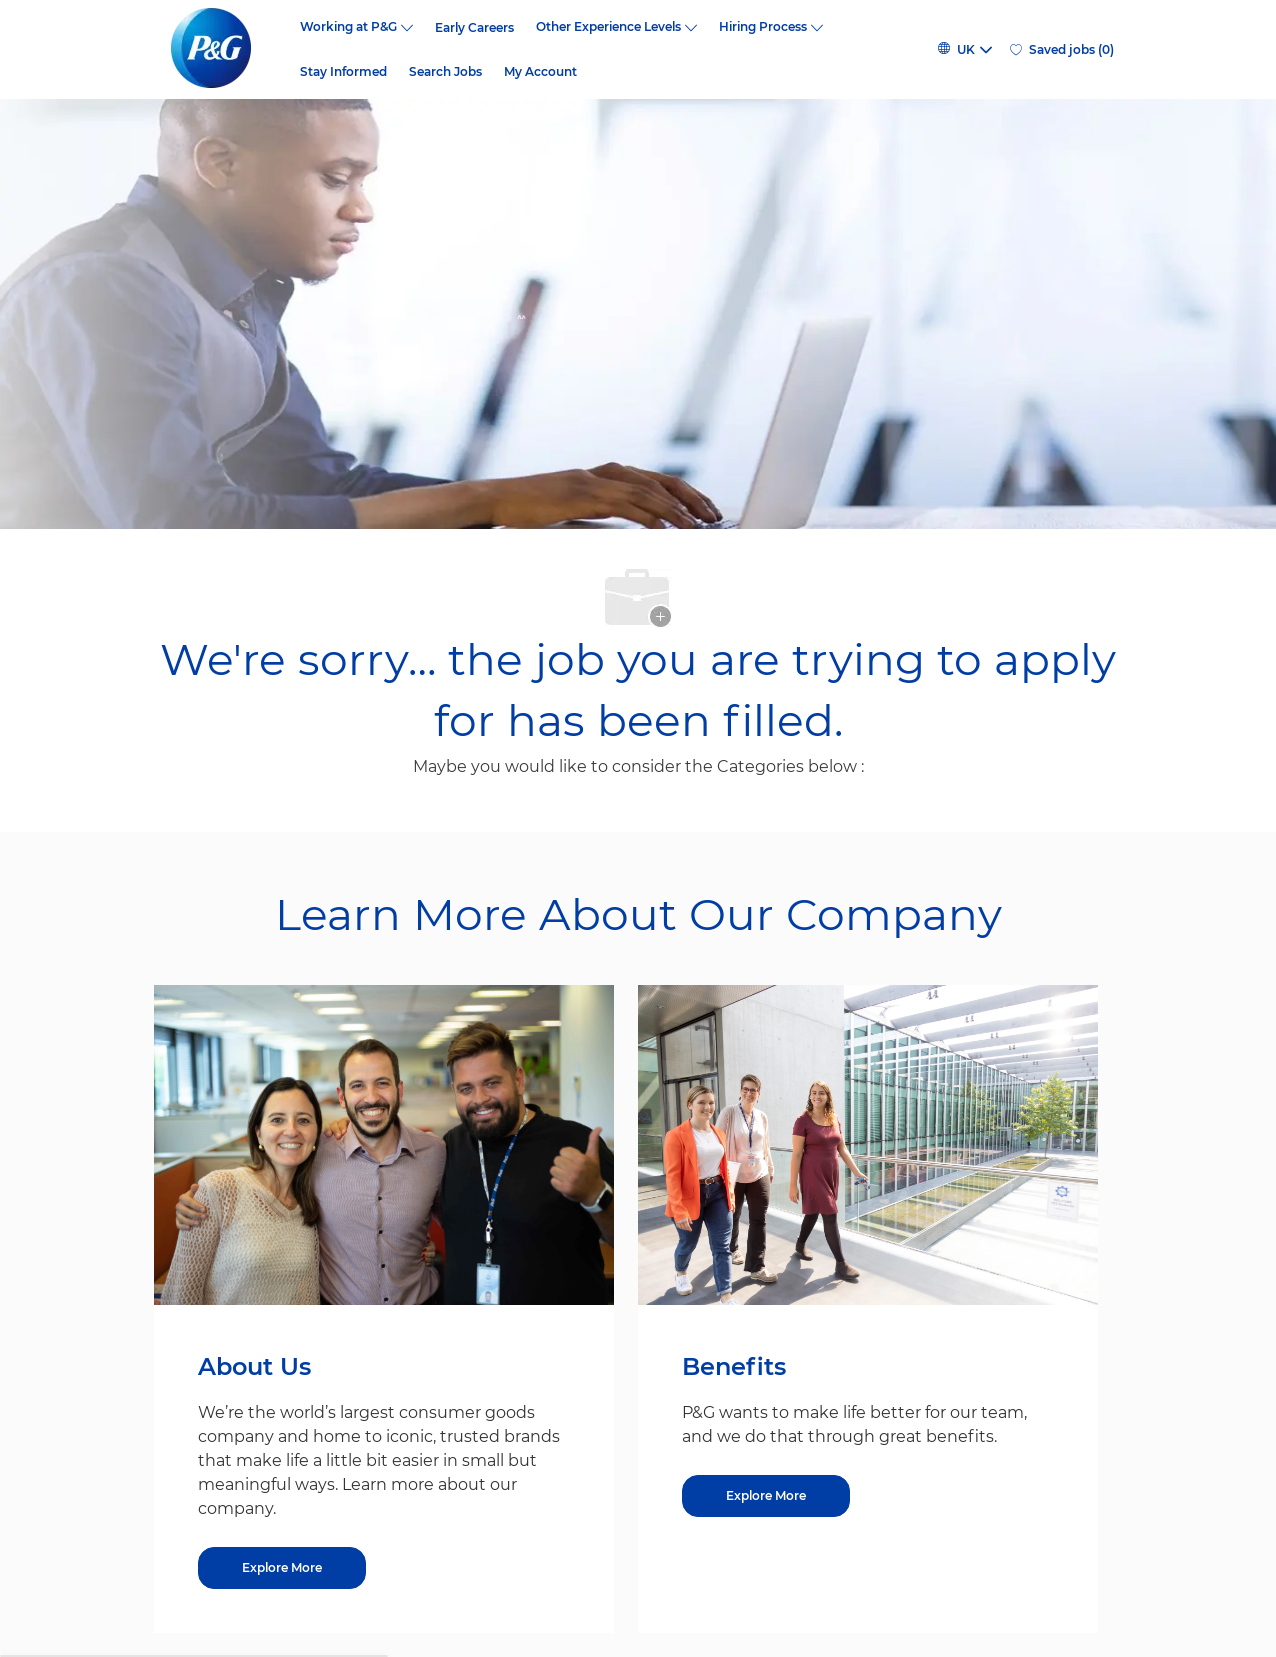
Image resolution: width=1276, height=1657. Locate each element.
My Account (540, 72)
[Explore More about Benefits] (766, 1496)
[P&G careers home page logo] (221, 49)
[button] (964, 50)
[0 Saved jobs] (1062, 49)
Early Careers (474, 28)
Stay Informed (343, 72)
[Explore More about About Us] (282, 1568)
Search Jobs (445, 72)
